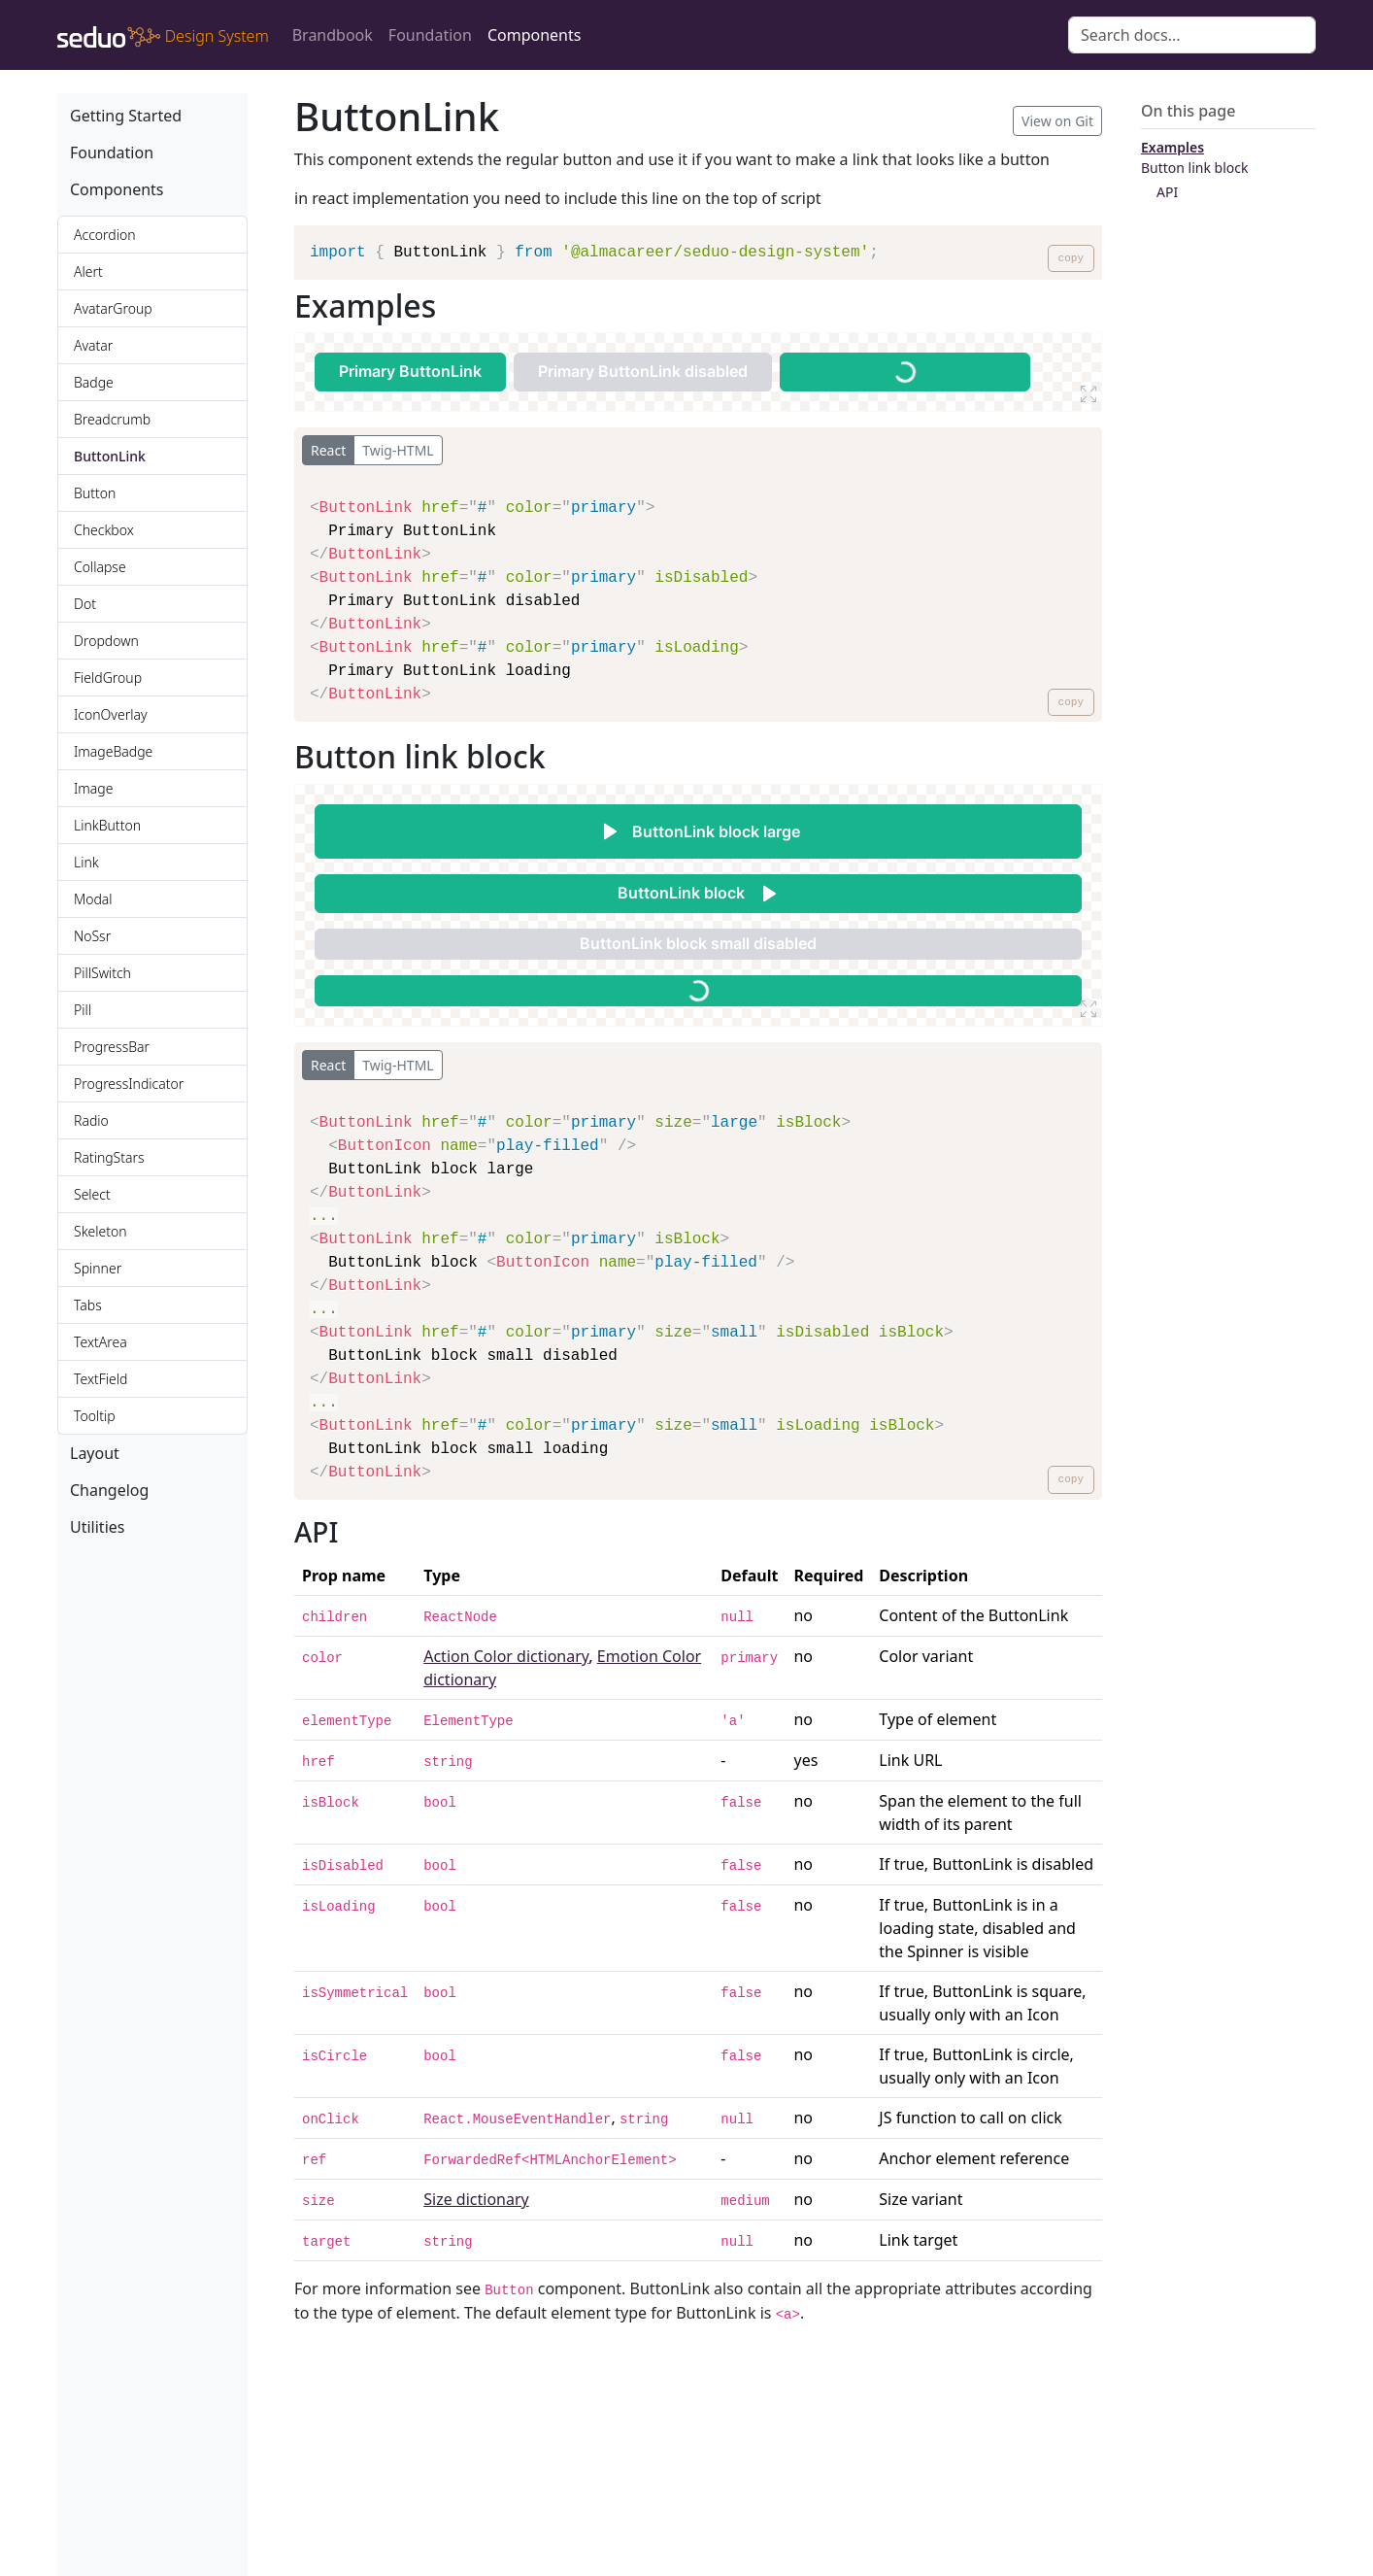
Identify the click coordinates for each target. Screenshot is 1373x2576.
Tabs (88, 1305)
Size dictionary (475, 2199)
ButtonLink (110, 456)
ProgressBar (112, 1046)
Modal (93, 899)
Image (93, 788)
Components (534, 35)
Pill (82, 1009)
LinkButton (107, 825)
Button (95, 493)
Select (92, 1194)
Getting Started (126, 115)
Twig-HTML (397, 450)
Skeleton (100, 1231)
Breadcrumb (112, 419)
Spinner (97, 1268)
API (1167, 192)
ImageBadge (113, 751)
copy (1071, 258)
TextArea (100, 1342)
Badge (94, 382)
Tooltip (95, 1416)
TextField (100, 1379)
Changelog (109, 1490)
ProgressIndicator (129, 1083)
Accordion (105, 234)
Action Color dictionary (505, 1656)
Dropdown (106, 640)
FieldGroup (108, 677)
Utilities (97, 1527)
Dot (85, 603)
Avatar (93, 345)
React (328, 450)
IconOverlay (110, 714)
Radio (91, 1120)
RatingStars (109, 1157)
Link (86, 862)
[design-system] (163, 35)
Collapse (100, 567)
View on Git (1057, 121)
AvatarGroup (113, 308)
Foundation (430, 35)
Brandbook (332, 35)
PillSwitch (102, 973)
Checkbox (104, 530)
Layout (94, 1453)
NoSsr (92, 936)
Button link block (1195, 167)
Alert (88, 271)
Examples (1172, 147)
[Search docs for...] (1192, 35)
